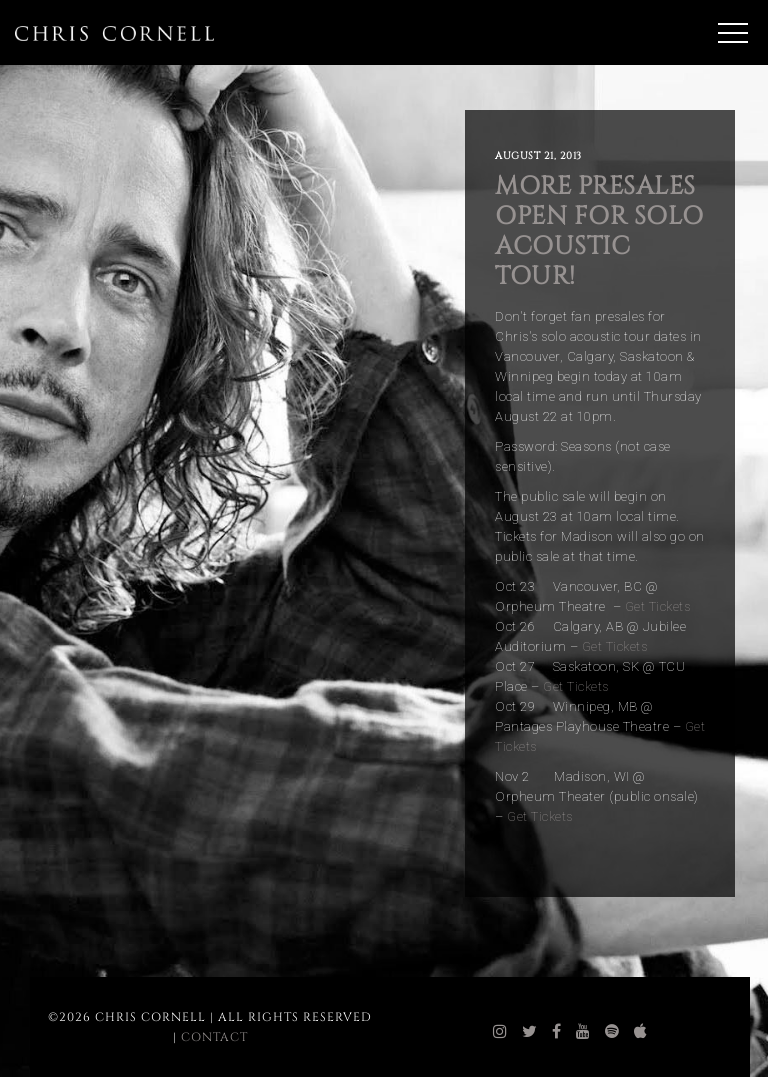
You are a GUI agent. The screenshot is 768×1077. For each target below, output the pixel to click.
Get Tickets (658, 606)
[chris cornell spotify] (612, 1032)
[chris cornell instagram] (500, 1032)
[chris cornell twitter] (530, 1032)
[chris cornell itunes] (641, 1032)
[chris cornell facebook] (557, 1032)
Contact (214, 1037)
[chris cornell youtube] (583, 1032)
